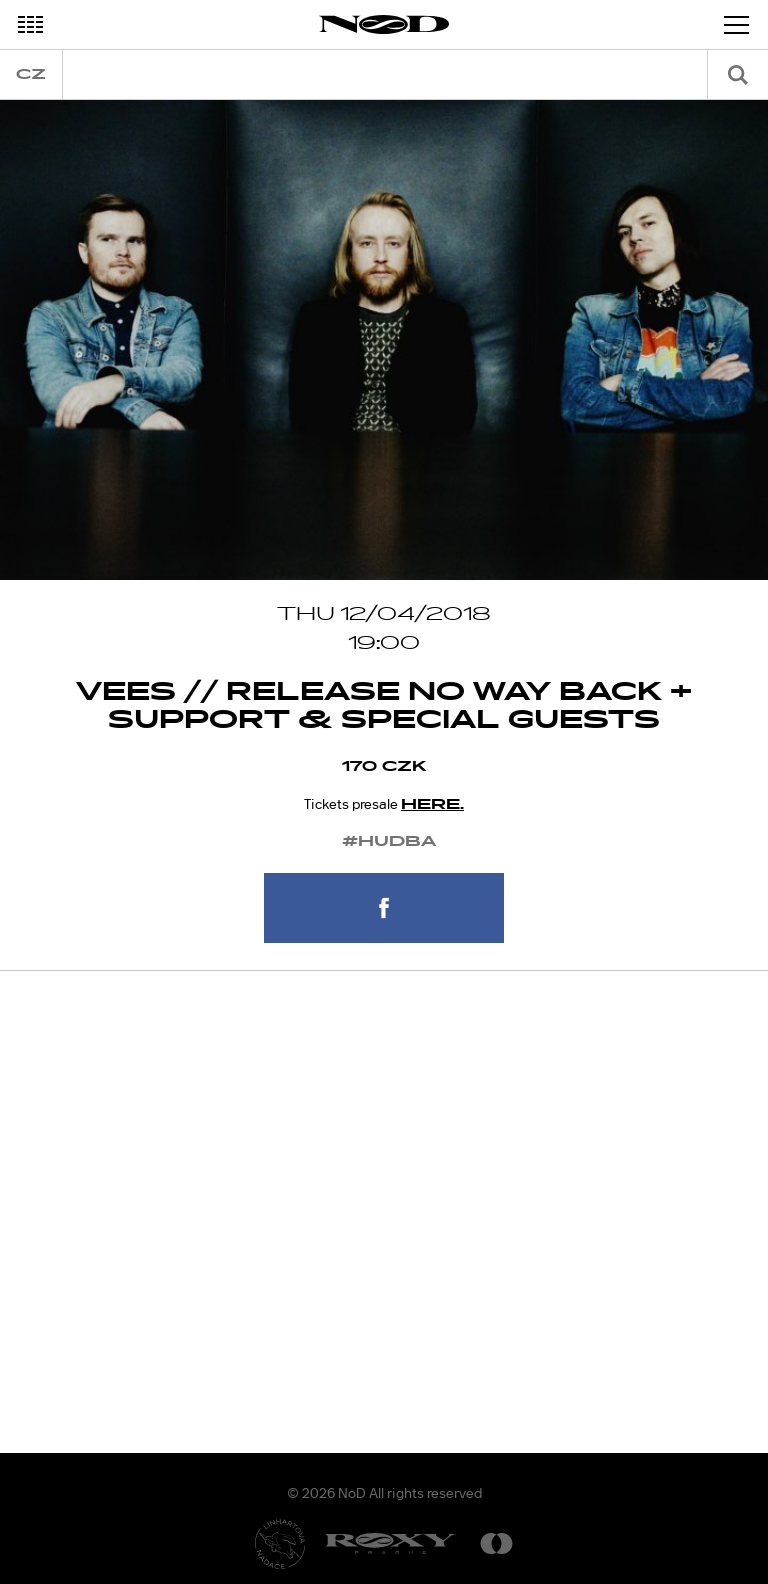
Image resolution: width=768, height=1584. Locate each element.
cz (31, 74)
